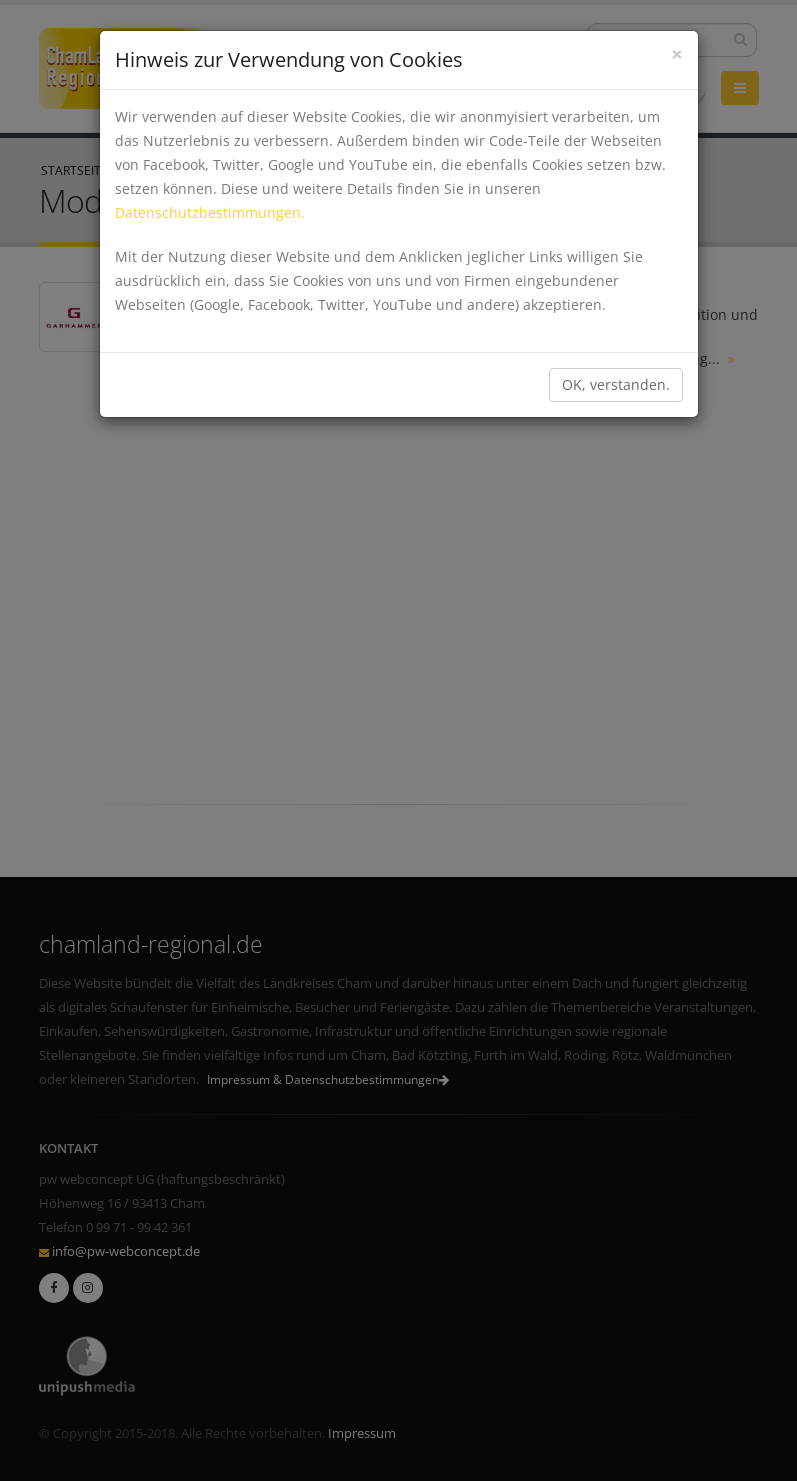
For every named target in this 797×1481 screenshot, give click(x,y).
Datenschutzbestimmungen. (210, 212)
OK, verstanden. (616, 384)
